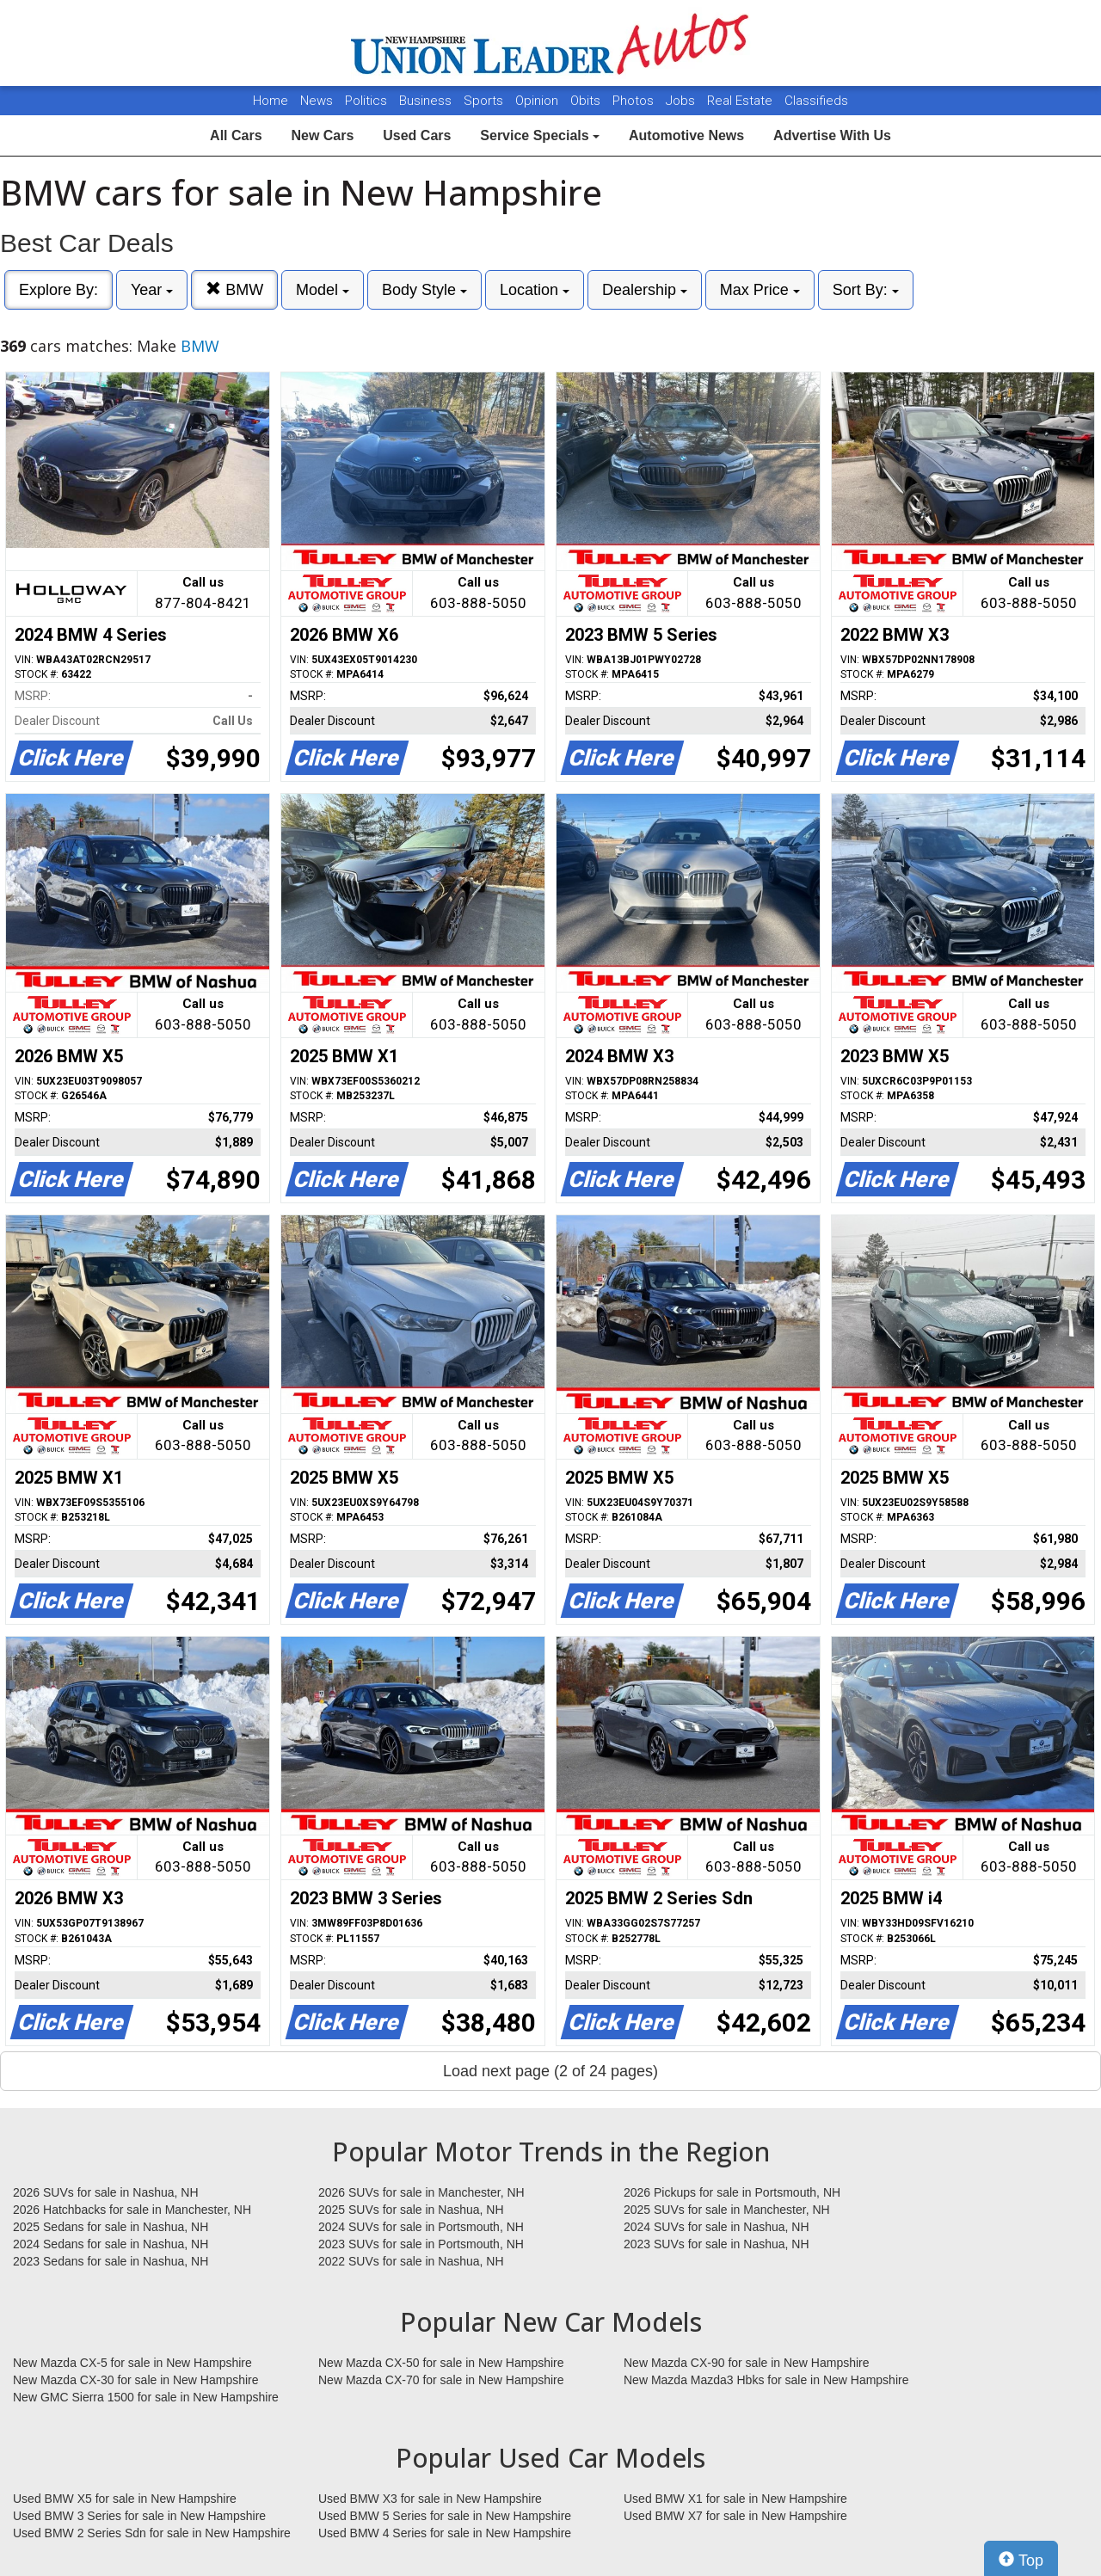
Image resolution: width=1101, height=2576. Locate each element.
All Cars (235, 135)
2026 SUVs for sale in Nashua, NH (106, 2192)
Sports (485, 100)
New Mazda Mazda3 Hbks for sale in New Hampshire (766, 2380)
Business (427, 100)
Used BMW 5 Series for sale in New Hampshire (444, 2516)
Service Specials (540, 135)
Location (534, 289)
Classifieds (816, 100)
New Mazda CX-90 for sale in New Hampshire (747, 2363)
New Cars (322, 135)
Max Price (760, 289)
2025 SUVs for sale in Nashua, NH (411, 2209)
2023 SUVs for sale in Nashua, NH (716, 2244)
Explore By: (58, 289)
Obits (587, 100)
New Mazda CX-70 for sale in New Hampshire (441, 2380)
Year (152, 289)
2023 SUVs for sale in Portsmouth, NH (421, 2244)
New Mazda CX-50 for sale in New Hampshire (441, 2363)
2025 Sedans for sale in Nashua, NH (110, 2227)
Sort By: (866, 289)
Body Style (424, 289)
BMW (234, 289)
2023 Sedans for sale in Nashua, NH (110, 2261)
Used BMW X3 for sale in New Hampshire (430, 2498)
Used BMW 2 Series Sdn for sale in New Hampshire (152, 2533)
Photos (634, 100)
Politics (366, 100)
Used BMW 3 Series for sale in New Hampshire (139, 2516)
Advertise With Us (832, 135)
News (316, 100)
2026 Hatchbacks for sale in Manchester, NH (132, 2209)
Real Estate (741, 100)
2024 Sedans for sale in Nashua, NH (110, 2244)
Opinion (538, 100)
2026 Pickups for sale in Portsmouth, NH (732, 2192)
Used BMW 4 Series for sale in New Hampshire (444, 2533)
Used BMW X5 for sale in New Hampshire (125, 2498)
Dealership (644, 289)
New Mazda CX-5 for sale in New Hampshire (132, 2363)
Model (322, 289)
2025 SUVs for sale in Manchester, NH (727, 2209)
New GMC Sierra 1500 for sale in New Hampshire (146, 2397)
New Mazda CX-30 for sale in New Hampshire (136, 2380)
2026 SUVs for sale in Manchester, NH (421, 2192)
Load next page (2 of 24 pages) (550, 2071)
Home (270, 100)
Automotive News (686, 135)
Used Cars (417, 135)
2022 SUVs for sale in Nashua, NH (411, 2261)
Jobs (682, 100)
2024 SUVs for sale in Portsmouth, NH (421, 2227)
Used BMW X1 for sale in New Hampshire (735, 2498)
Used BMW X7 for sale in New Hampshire (735, 2516)
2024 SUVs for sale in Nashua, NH (716, 2227)
